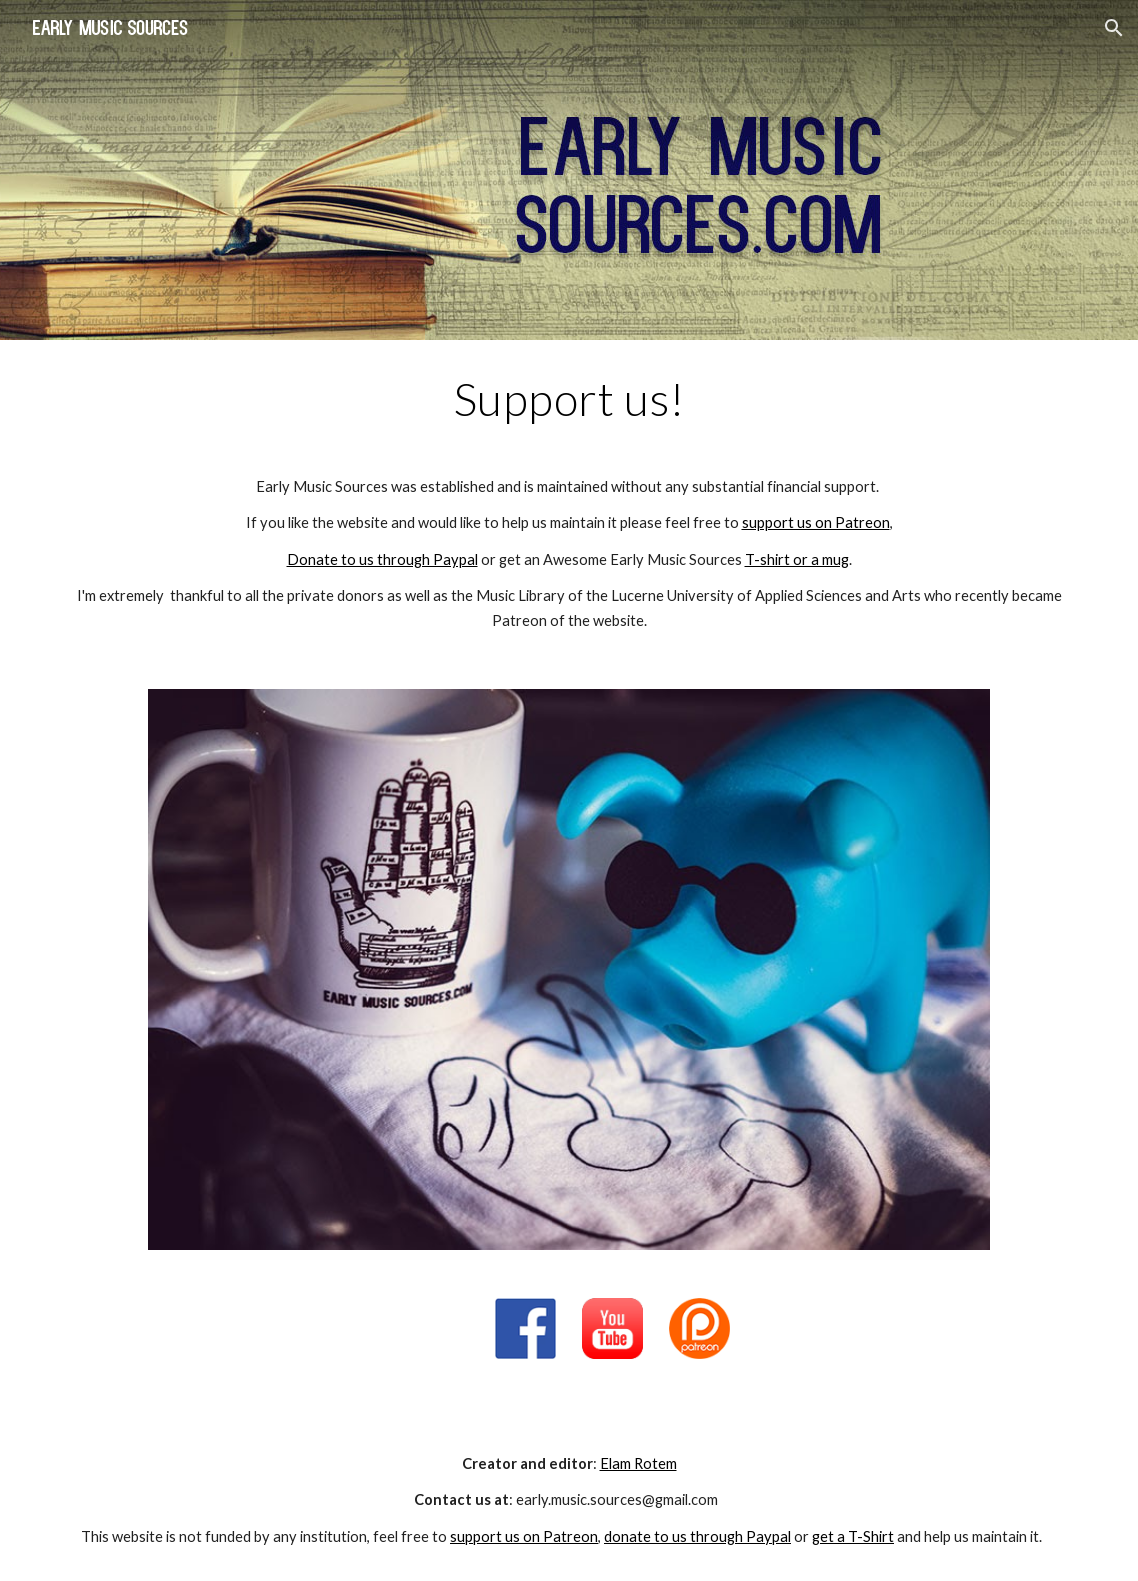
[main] (569, 502)
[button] (1114, 28)
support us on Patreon (816, 522)
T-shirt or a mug (797, 559)
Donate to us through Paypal (382, 559)
